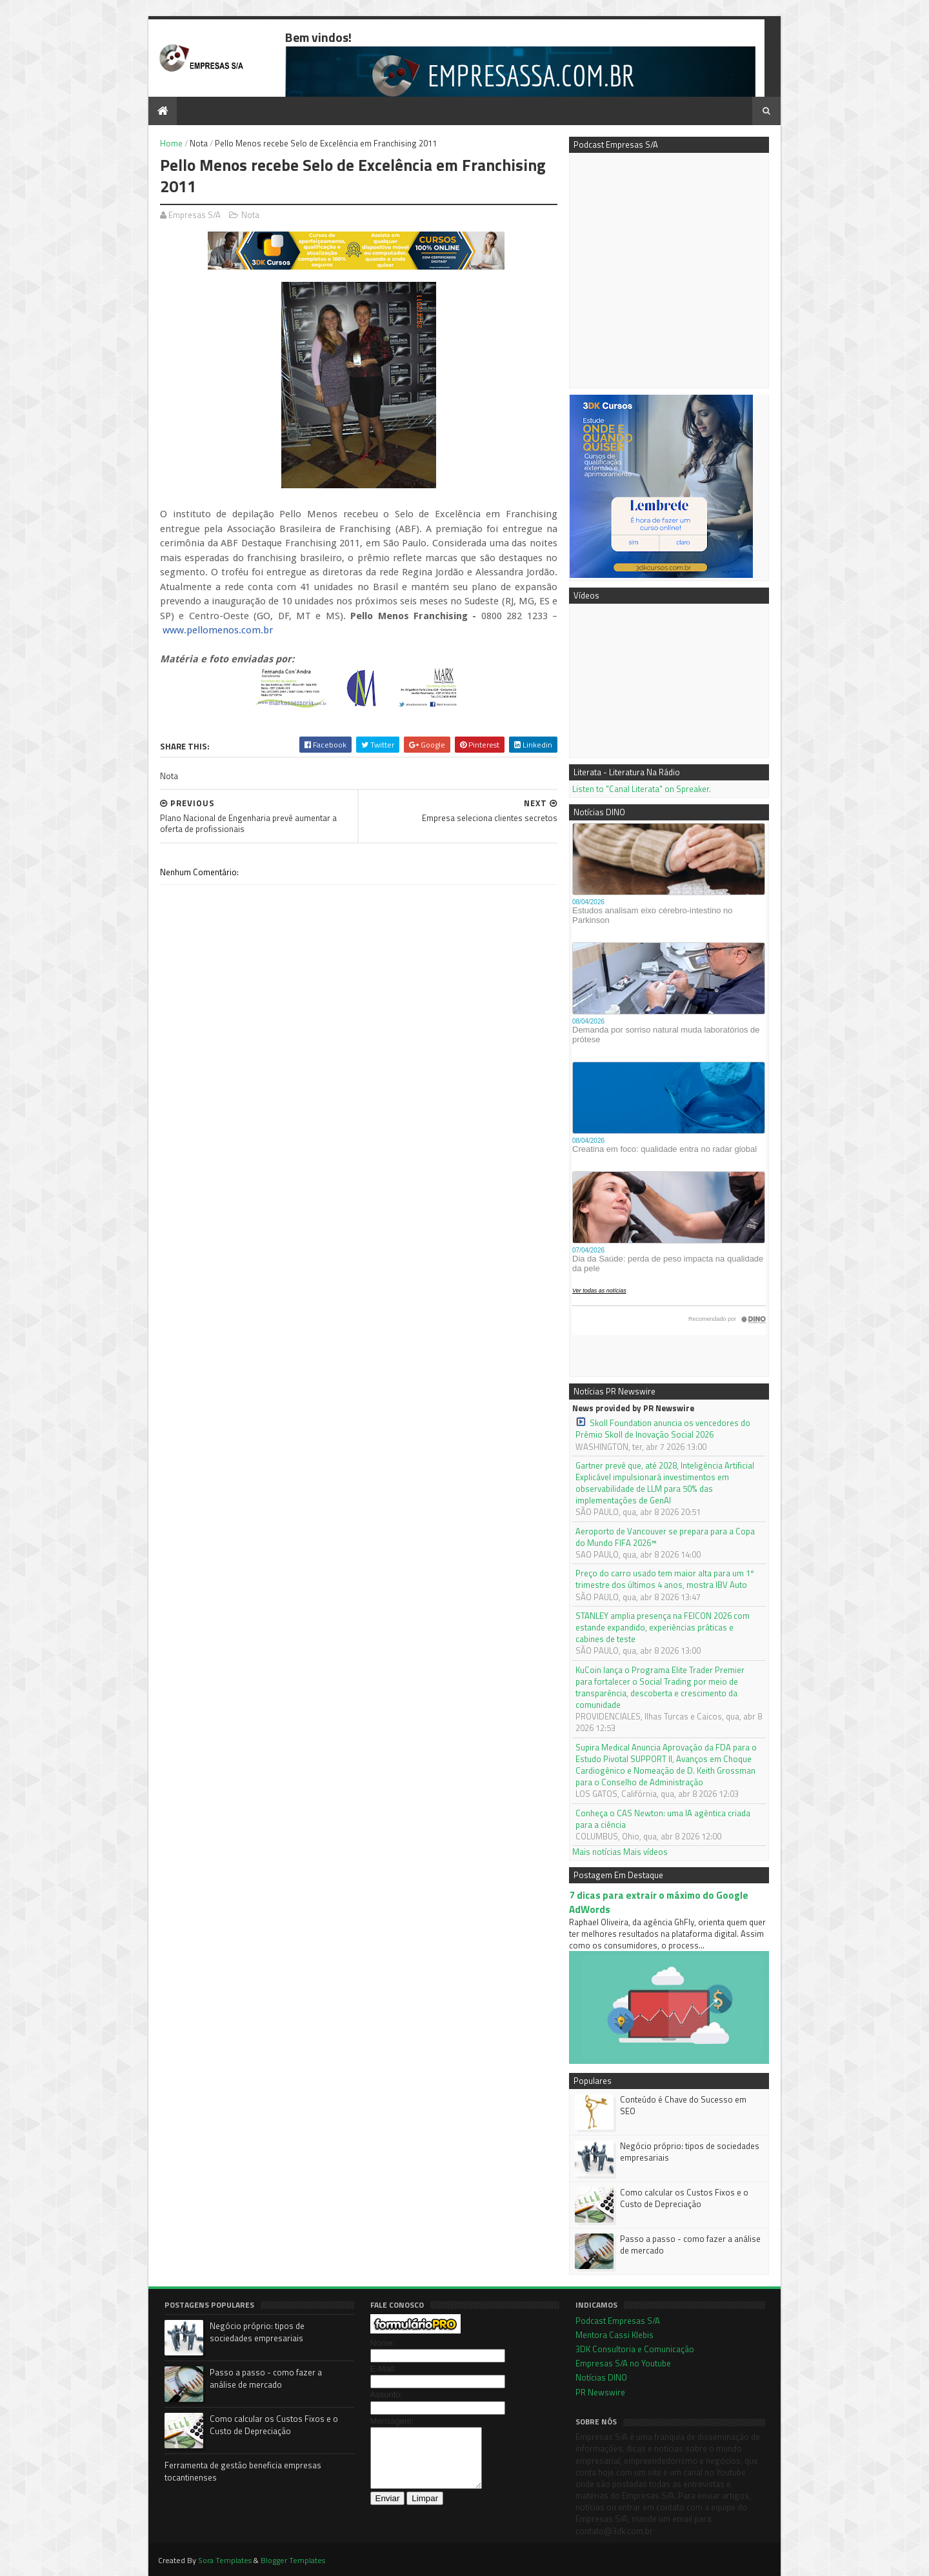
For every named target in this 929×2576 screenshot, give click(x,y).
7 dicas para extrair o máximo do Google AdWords (658, 1902)
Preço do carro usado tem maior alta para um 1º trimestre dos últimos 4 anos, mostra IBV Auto (664, 1578)
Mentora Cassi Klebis (614, 2334)
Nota (199, 143)
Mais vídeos (645, 1851)
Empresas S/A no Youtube (623, 2363)
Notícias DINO (601, 2377)
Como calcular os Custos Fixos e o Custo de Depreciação (684, 2198)
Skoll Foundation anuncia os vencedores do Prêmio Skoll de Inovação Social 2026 (662, 1428)
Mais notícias (596, 1851)
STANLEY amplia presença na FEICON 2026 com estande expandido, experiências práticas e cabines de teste (662, 1627)
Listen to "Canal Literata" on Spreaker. (641, 788)
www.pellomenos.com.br (218, 630)
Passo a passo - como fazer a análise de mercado (690, 2244)
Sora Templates (225, 2560)
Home (171, 143)
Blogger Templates (293, 2560)
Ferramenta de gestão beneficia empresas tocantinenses (243, 2471)
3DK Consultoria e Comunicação (634, 2349)
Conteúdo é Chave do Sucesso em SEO (683, 2105)
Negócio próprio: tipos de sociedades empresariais (689, 2151)
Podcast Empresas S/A (617, 2320)
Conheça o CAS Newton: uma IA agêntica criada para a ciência (662, 1818)
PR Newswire (600, 2392)
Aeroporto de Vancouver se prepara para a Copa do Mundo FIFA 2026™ (665, 1537)
